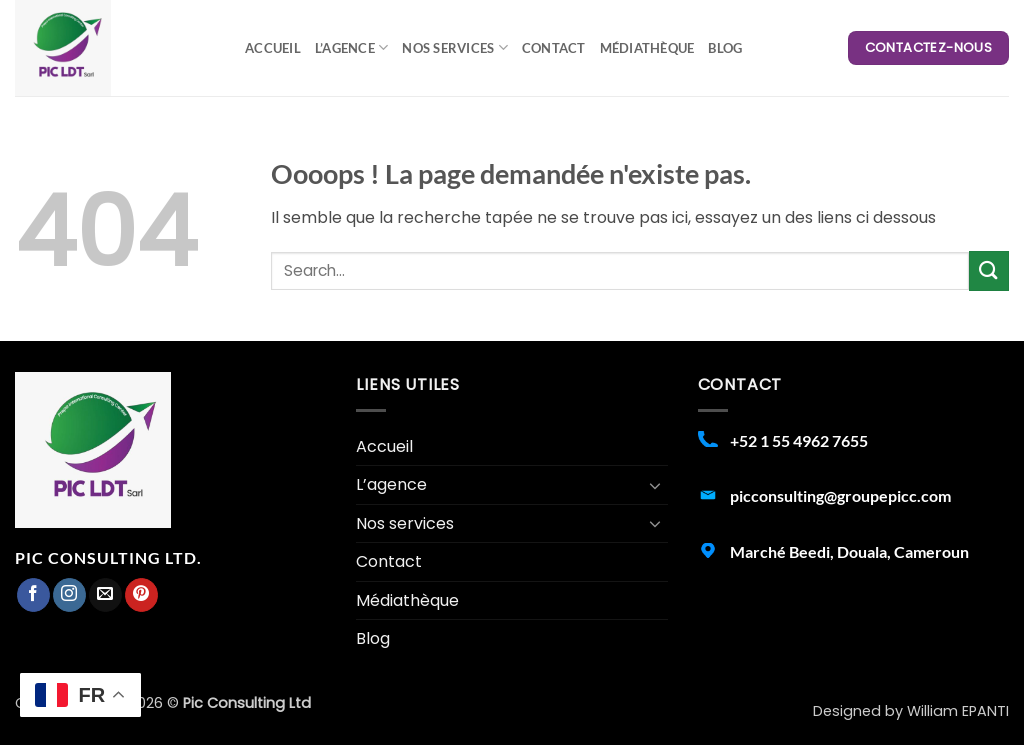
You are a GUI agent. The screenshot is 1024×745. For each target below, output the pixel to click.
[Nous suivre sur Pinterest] (141, 595)
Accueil (273, 48)
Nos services (455, 47)
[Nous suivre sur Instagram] (69, 595)
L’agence (352, 47)
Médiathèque (647, 48)
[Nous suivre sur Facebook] (33, 595)
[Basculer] (656, 485)
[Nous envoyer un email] (105, 595)
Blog (725, 48)
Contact (554, 48)
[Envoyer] (989, 270)
